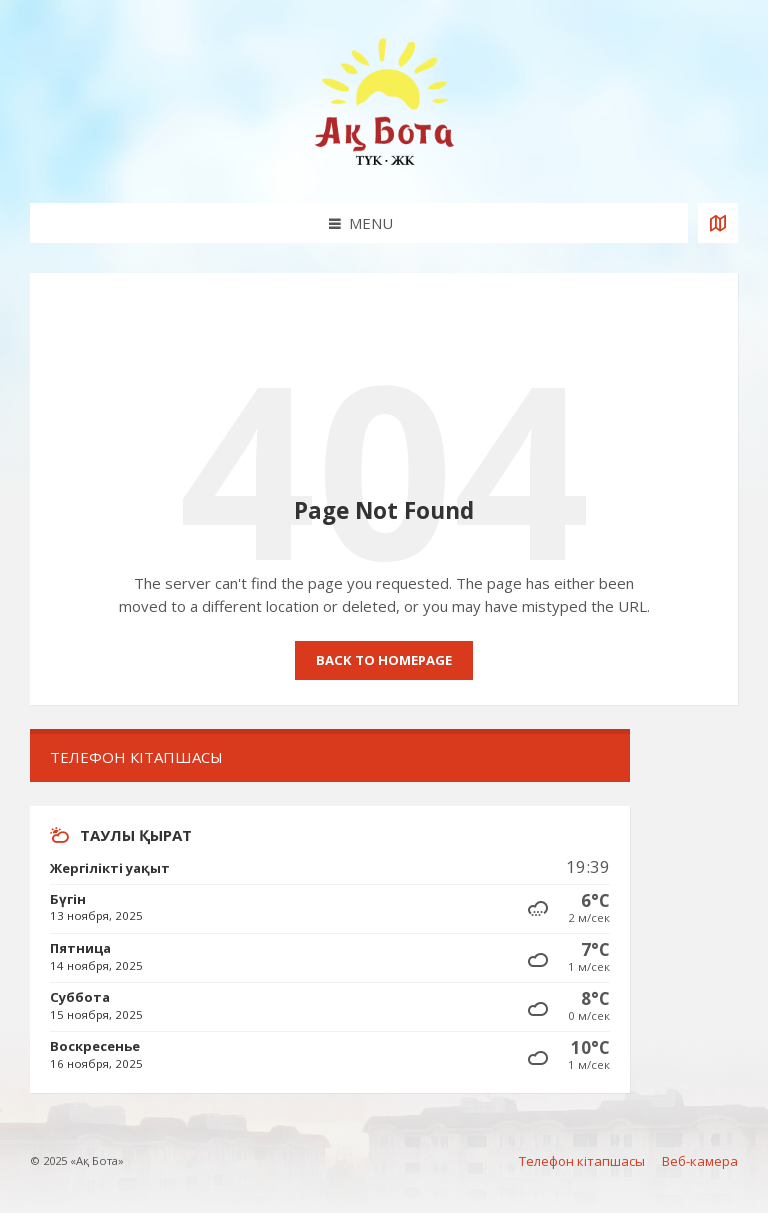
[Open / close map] (718, 223)
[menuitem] (330, 758)
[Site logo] (384, 164)
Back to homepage (384, 660)
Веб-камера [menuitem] (700, 1161)
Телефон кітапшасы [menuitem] (582, 1161)
